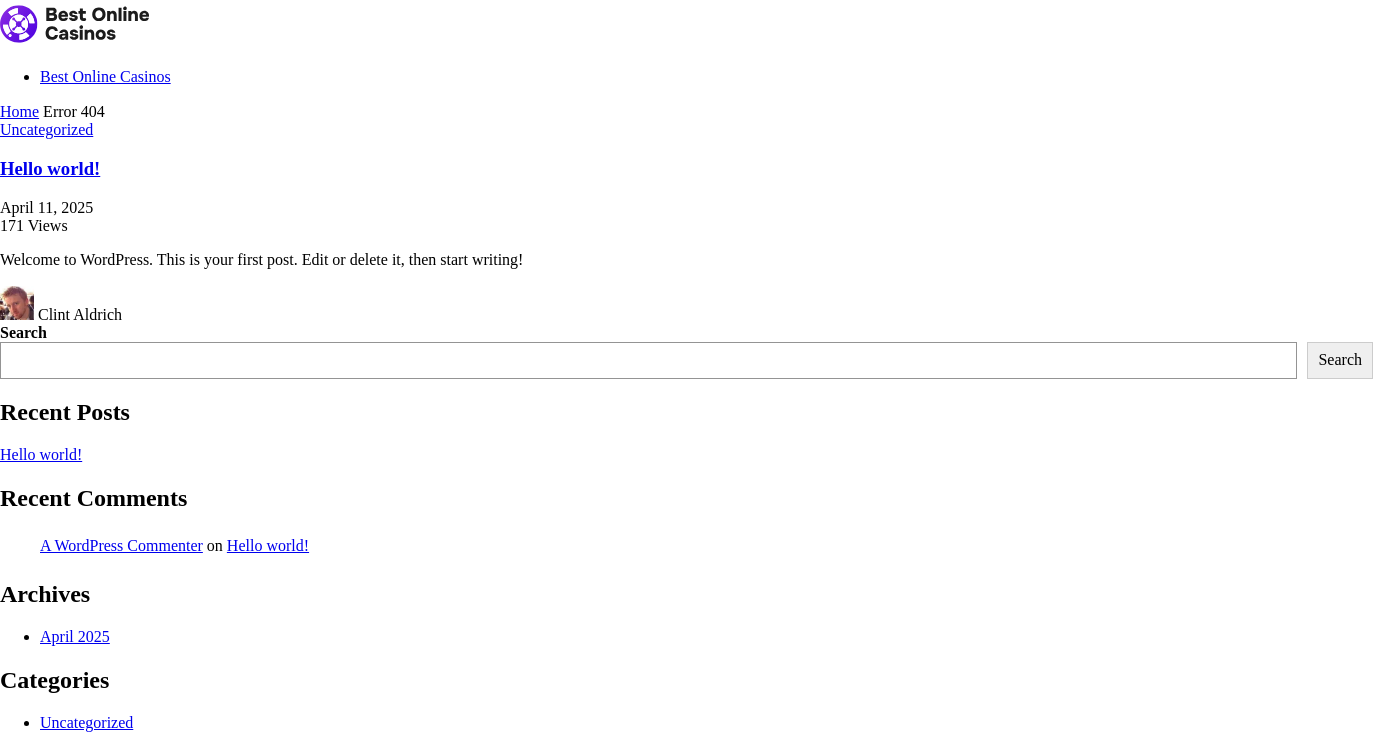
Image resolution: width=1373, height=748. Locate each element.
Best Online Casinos (105, 76)
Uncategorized (46, 129)
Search (23, 332)
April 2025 (75, 636)
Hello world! (50, 168)
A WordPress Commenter (121, 545)
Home (19, 111)
